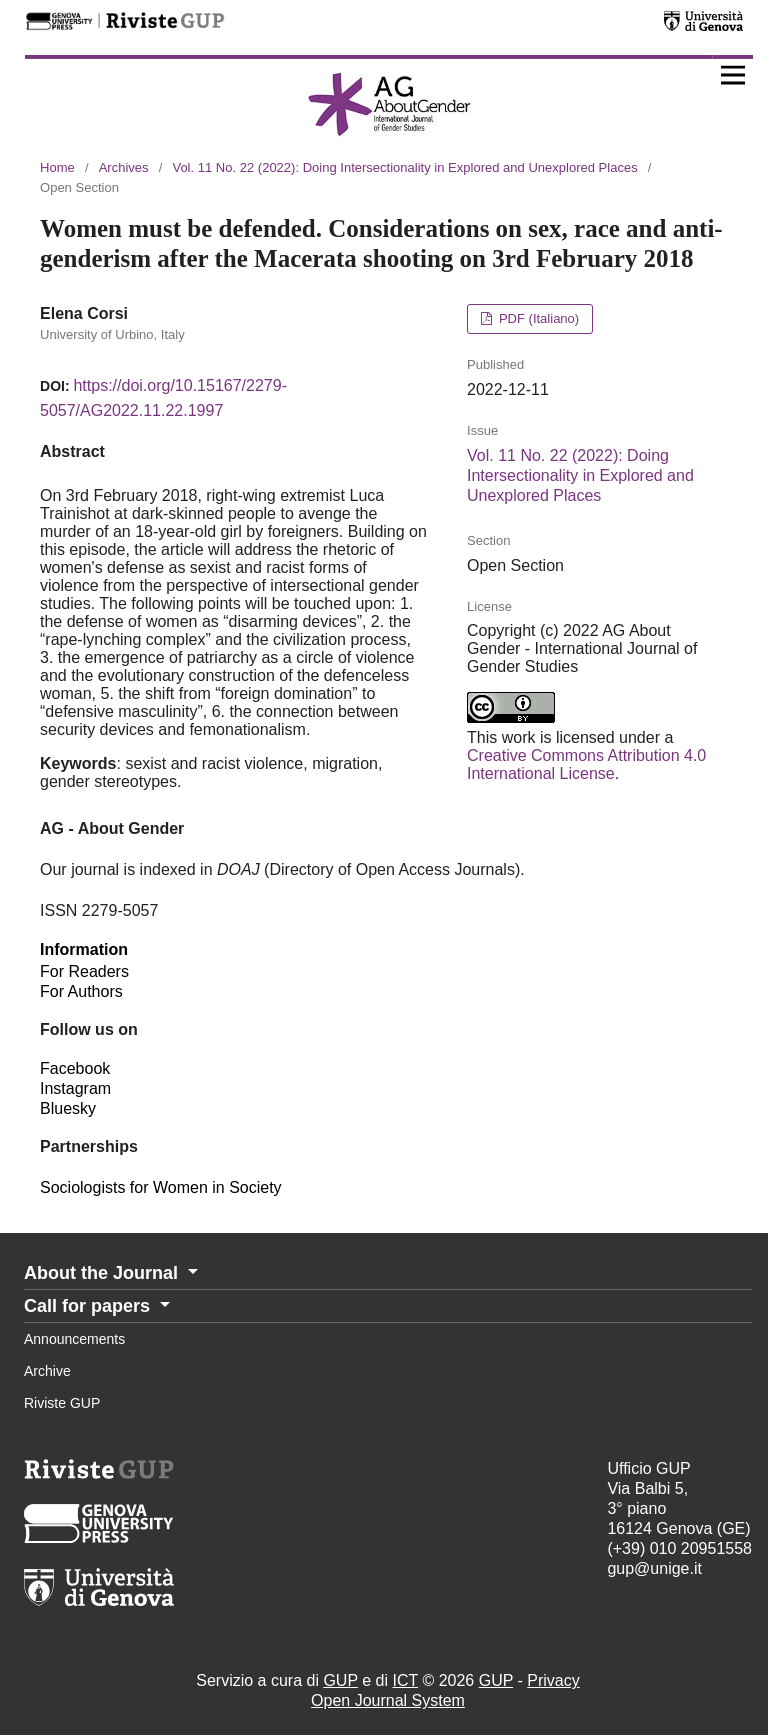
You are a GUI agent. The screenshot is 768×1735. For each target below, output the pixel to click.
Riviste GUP (62, 1403)
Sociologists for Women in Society (161, 1187)
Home (57, 167)
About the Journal (103, 1273)
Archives (124, 167)
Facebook (75, 1068)
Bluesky (68, 1108)
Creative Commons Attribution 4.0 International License (586, 764)
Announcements (74, 1339)
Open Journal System (388, 1700)
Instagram (75, 1088)
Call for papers (89, 1306)
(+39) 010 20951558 (679, 1548)
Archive (47, 1371)
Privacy (553, 1680)
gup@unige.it (654, 1568)
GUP (340, 1680)
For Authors (81, 991)
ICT (404, 1680)
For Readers (84, 971)
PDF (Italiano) (537, 318)
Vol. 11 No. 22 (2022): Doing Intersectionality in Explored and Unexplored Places (404, 167)
